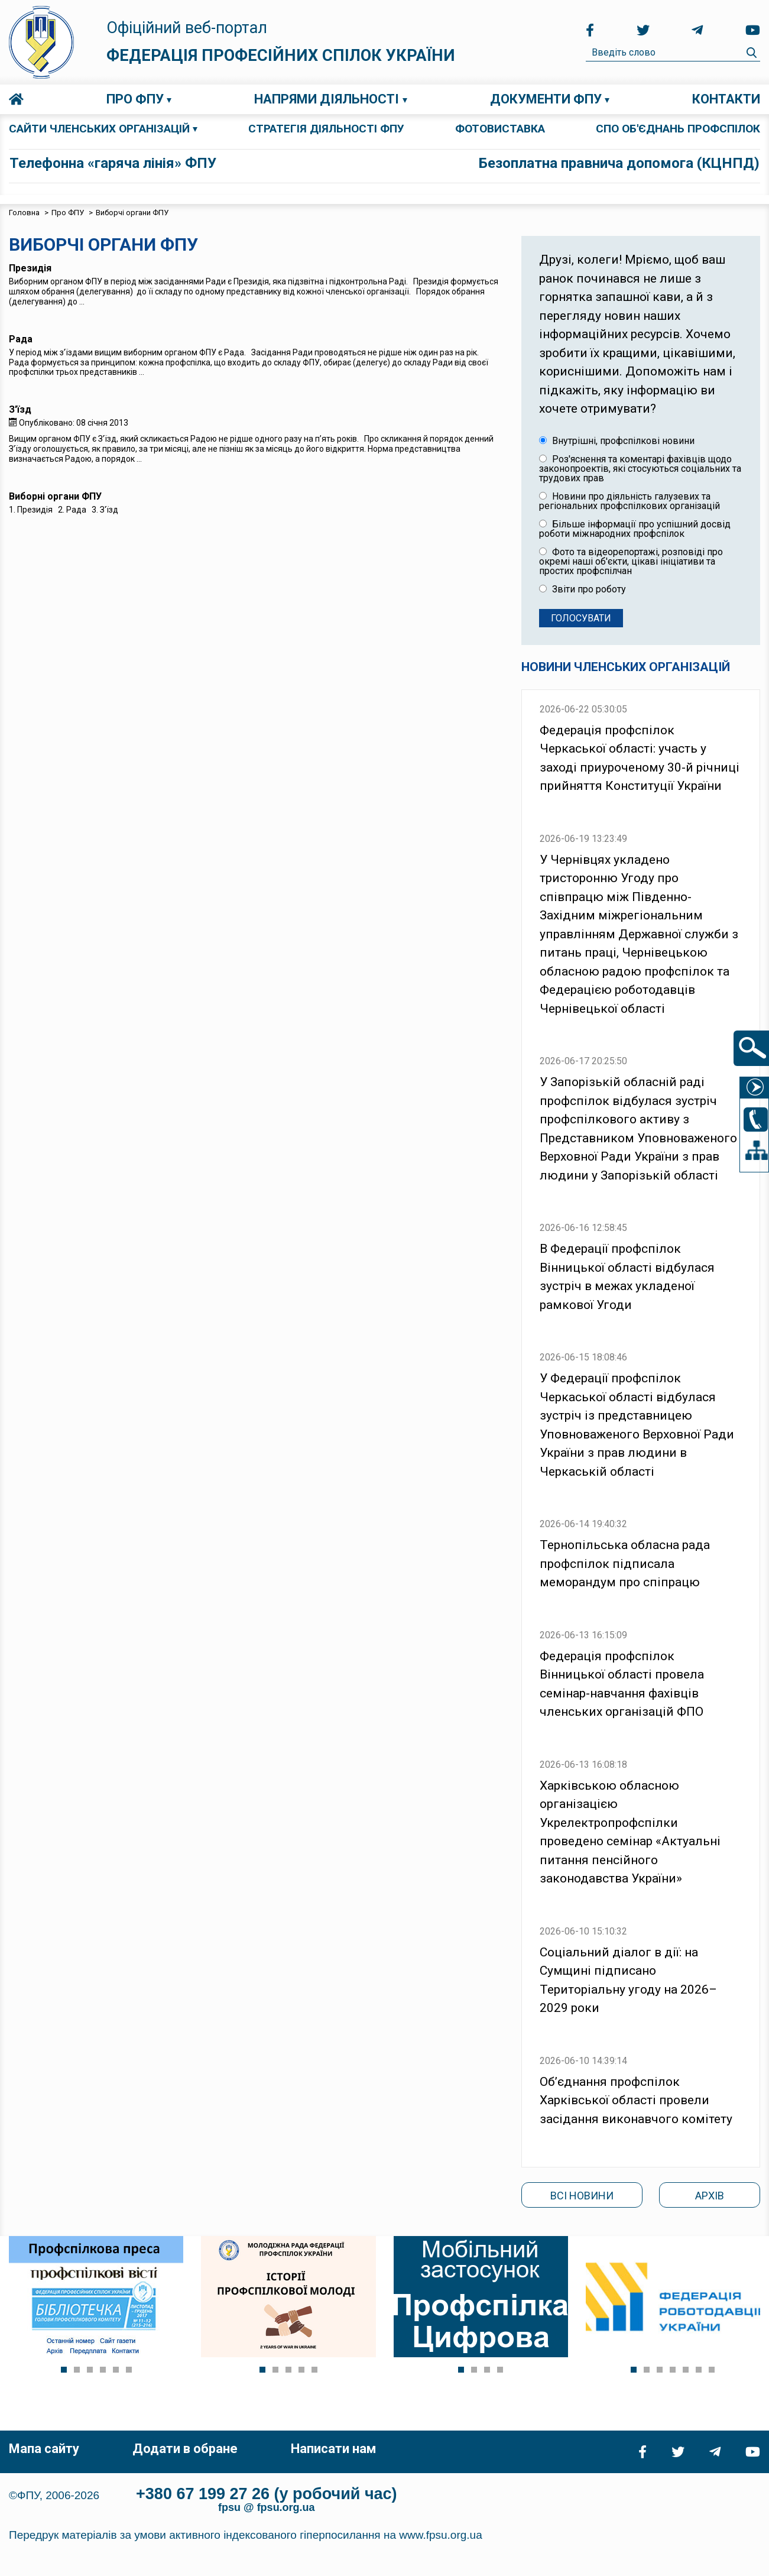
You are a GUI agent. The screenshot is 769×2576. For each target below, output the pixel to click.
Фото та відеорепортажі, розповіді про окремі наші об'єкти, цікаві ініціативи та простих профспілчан (631, 561)
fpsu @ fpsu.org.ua (266, 2507)
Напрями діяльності (326, 99)
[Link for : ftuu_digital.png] (481, 2296)
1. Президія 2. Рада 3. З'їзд (63, 509)
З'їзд (20, 409)
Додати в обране (185, 2448)
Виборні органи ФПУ (55, 496)
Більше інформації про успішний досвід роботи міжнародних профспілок (635, 529)
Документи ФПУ (546, 99)
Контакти (726, 99)
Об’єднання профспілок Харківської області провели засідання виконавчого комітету (636, 2100)
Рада (21, 339)
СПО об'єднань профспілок (678, 128)
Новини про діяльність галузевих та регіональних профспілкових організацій (629, 501)
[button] (64, 2370)
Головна (16, 99)
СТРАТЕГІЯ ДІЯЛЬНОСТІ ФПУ (326, 128)
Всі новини (582, 2195)
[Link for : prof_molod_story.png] (288, 2296)
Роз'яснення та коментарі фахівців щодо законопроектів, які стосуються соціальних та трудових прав (640, 469)
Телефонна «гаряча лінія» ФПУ (112, 163)
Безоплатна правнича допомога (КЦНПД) (619, 163)
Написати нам (333, 2448)
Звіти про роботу (582, 589)
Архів (709, 2195)
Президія (30, 268)
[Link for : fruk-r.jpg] (673, 2296)
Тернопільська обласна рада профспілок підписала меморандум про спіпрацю (625, 1563)
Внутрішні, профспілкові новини (617, 441)
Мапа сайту (44, 2448)
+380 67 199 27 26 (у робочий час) (266, 2494)
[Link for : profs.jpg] (96, 2296)
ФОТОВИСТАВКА (500, 128)
